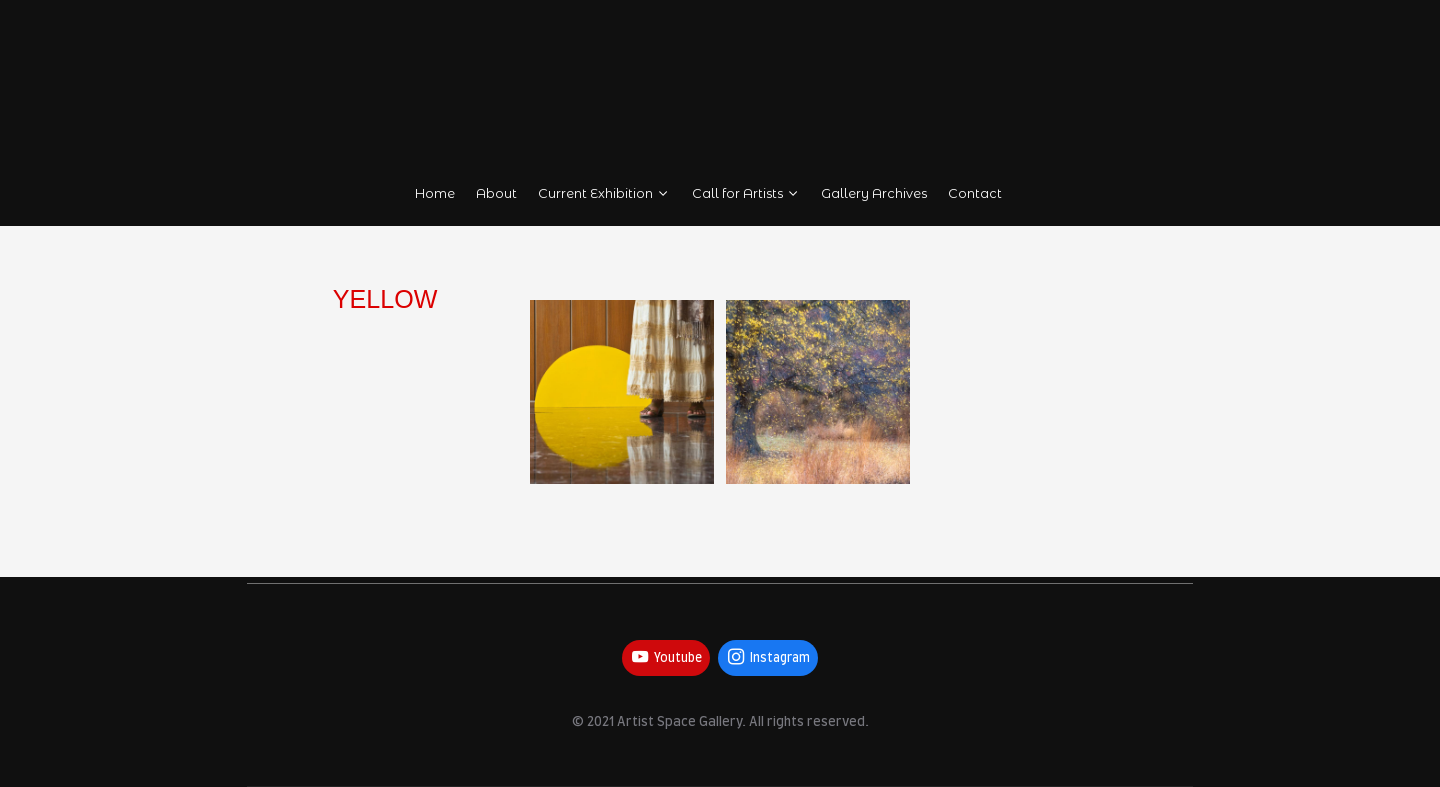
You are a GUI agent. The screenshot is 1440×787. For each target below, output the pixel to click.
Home (435, 193)
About (496, 193)
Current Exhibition (604, 193)
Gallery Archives (875, 193)
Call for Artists (746, 193)
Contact (976, 193)
